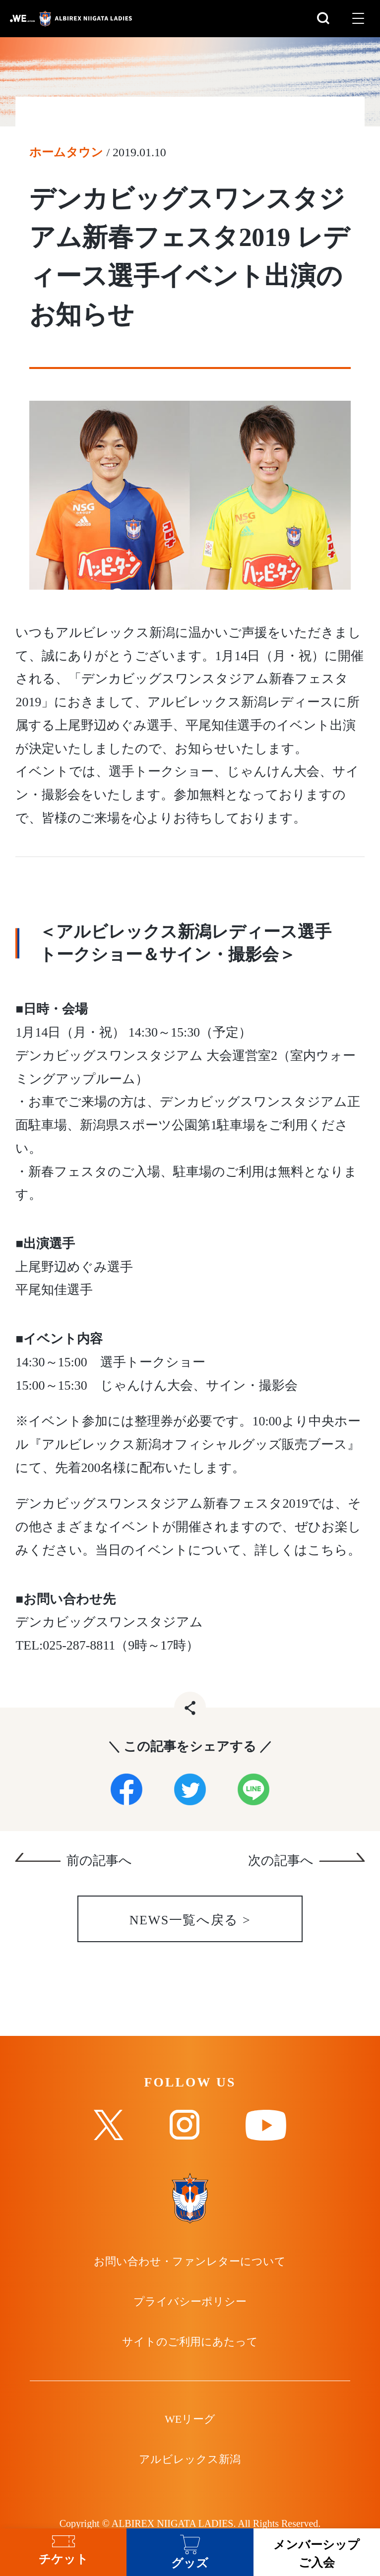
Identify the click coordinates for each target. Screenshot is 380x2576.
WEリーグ (190, 2419)
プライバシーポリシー (190, 2302)
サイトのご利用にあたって (190, 2342)
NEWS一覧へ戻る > (190, 1920)
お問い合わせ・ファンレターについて (190, 2262)
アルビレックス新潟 (190, 2459)
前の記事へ (99, 1861)
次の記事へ (281, 1861)
